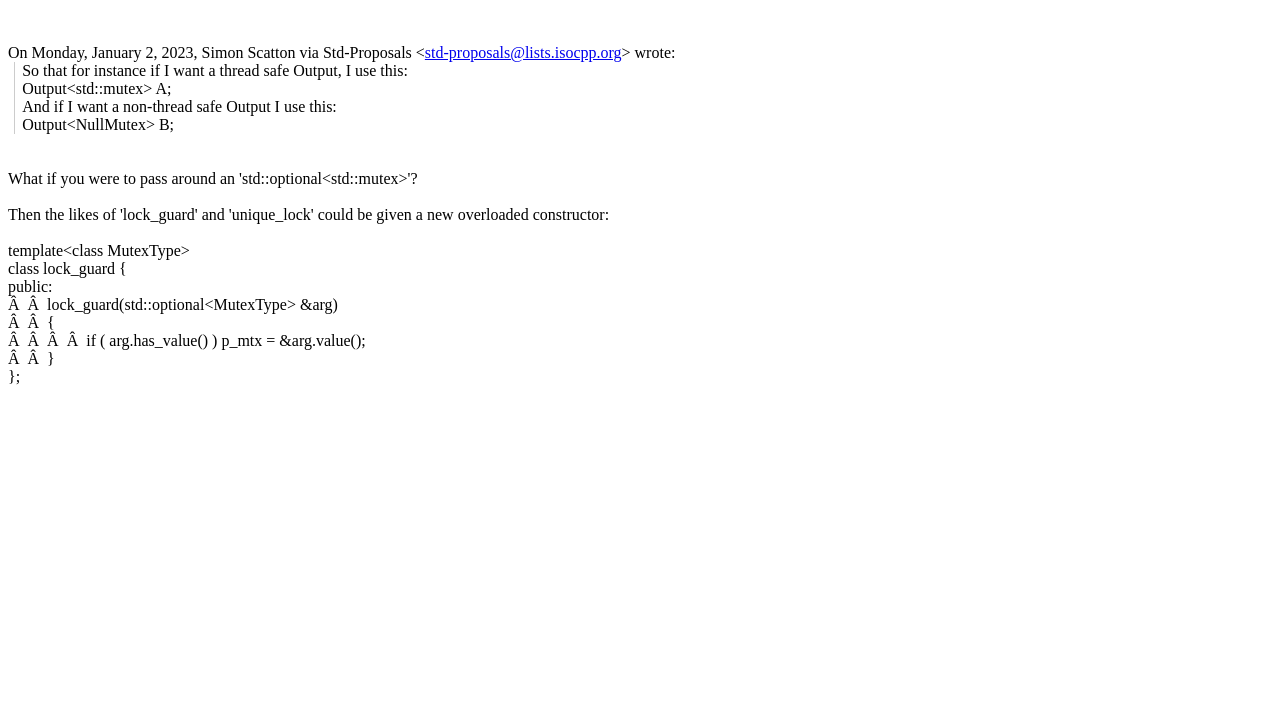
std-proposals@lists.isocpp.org (523, 52)
